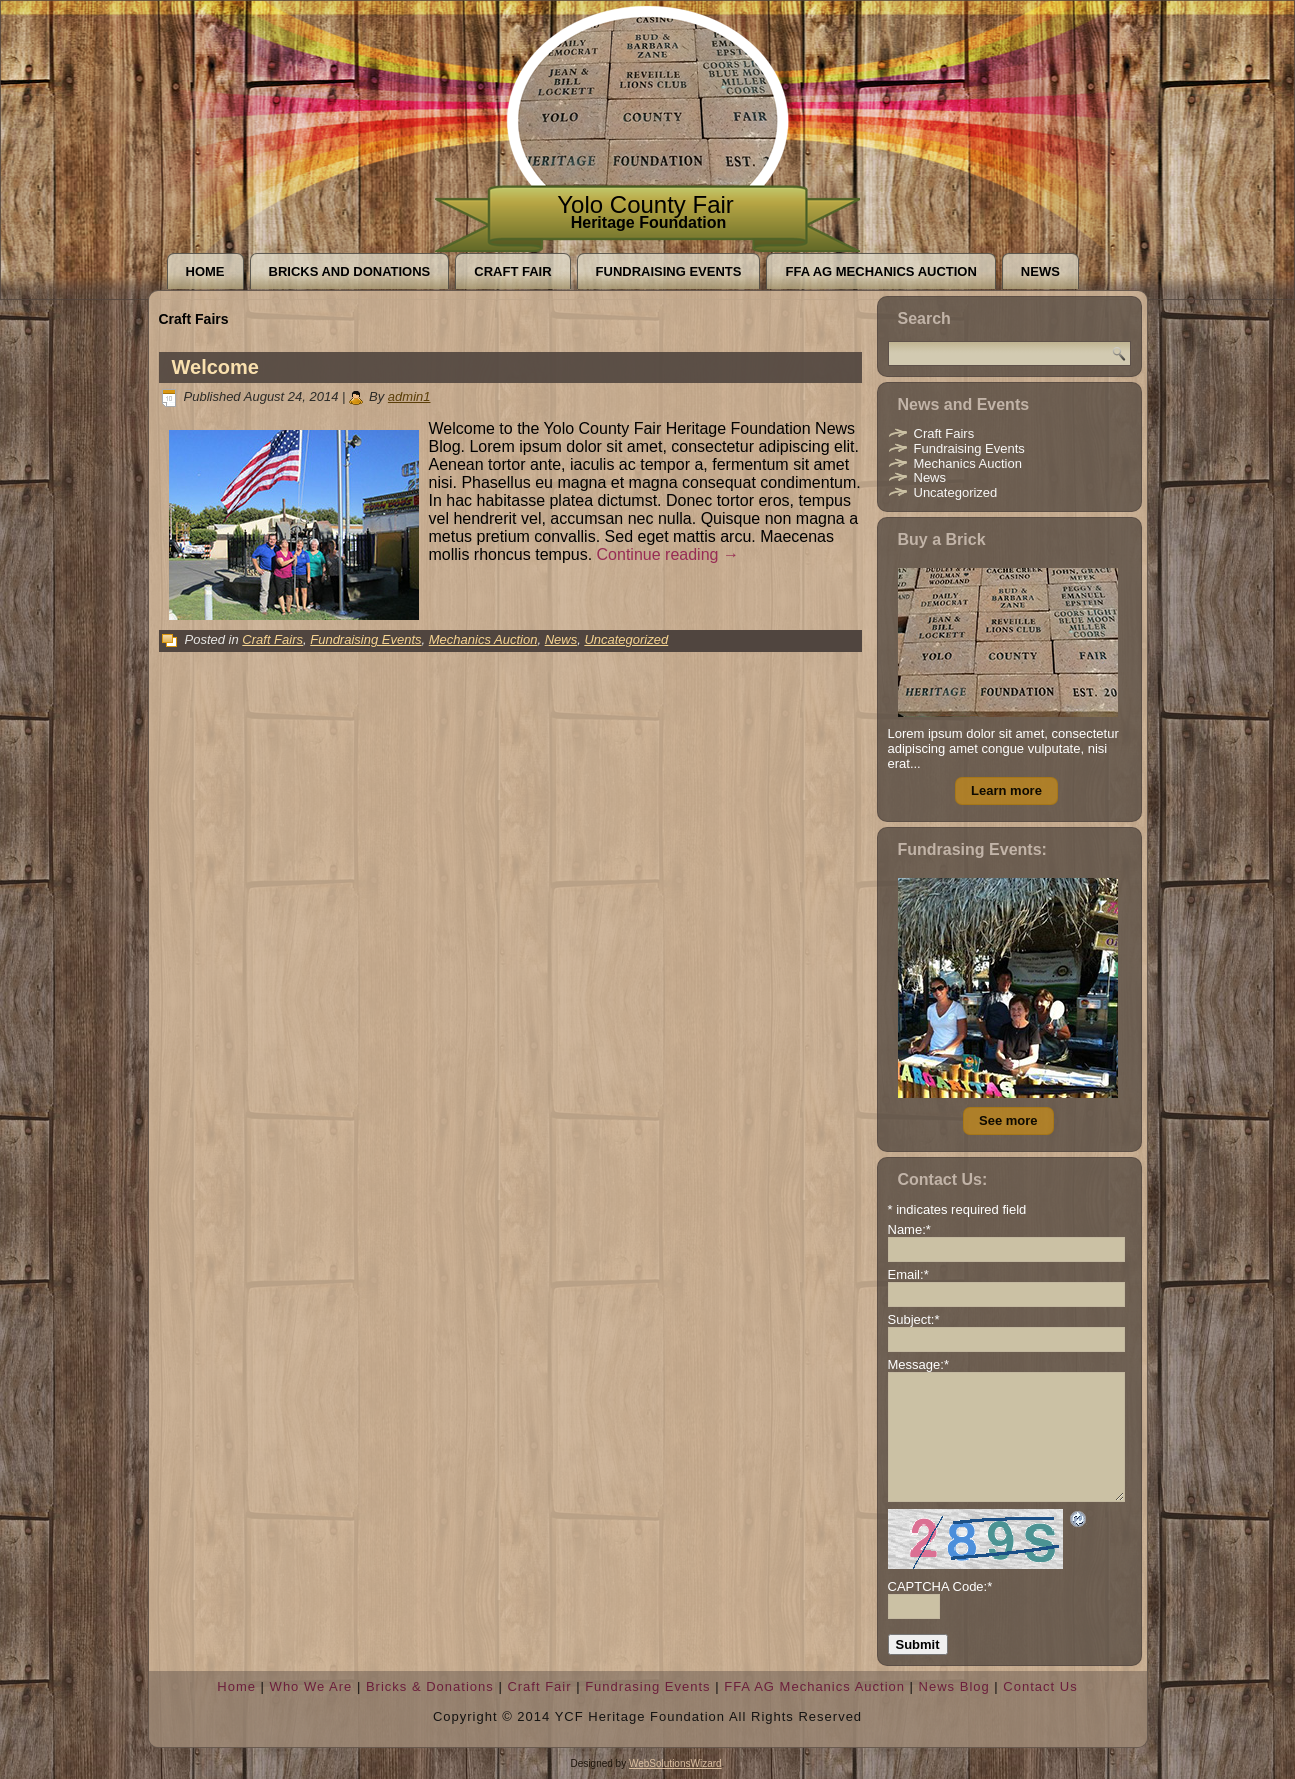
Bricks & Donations (430, 1686)
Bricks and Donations (350, 271)
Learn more (1006, 790)
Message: (918, 1364)
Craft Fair (512, 271)
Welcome (215, 367)
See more (1008, 1120)
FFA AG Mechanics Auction (880, 271)
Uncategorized (626, 639)
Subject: (914, 1319)
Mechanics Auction (483, 639)
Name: (909, 1229)
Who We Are (311, 1686)
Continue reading (668, 554)
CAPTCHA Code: (940, 1586)
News (1040, 271)
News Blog (954, 1686)
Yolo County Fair (645, 204)
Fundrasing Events (647, 1686)
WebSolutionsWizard (675, 1763)
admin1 (409, 396)
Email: (908, 1274)
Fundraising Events (669, 271)
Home (205, 271)
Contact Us (1040, 1686)
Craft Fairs (272, 639)
